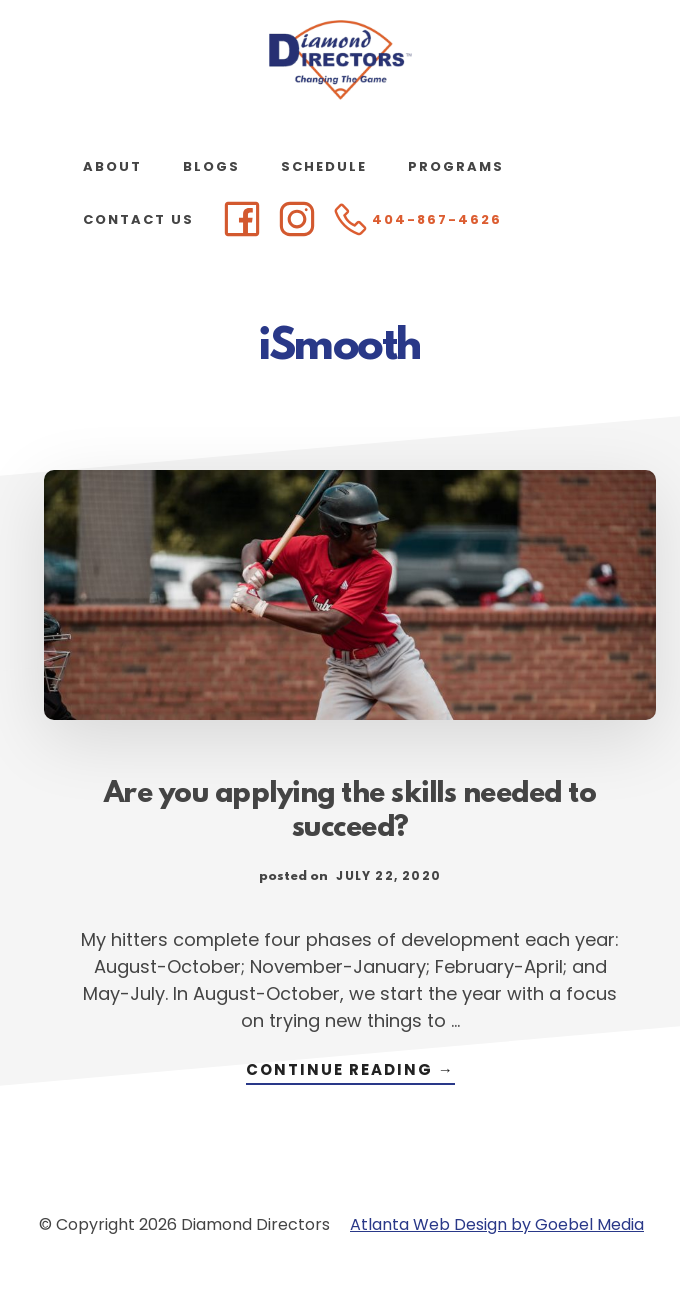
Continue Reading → (350, 1071)
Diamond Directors (340, 60)
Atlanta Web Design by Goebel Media (497, 1224)
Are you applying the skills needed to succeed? (350, 812)
